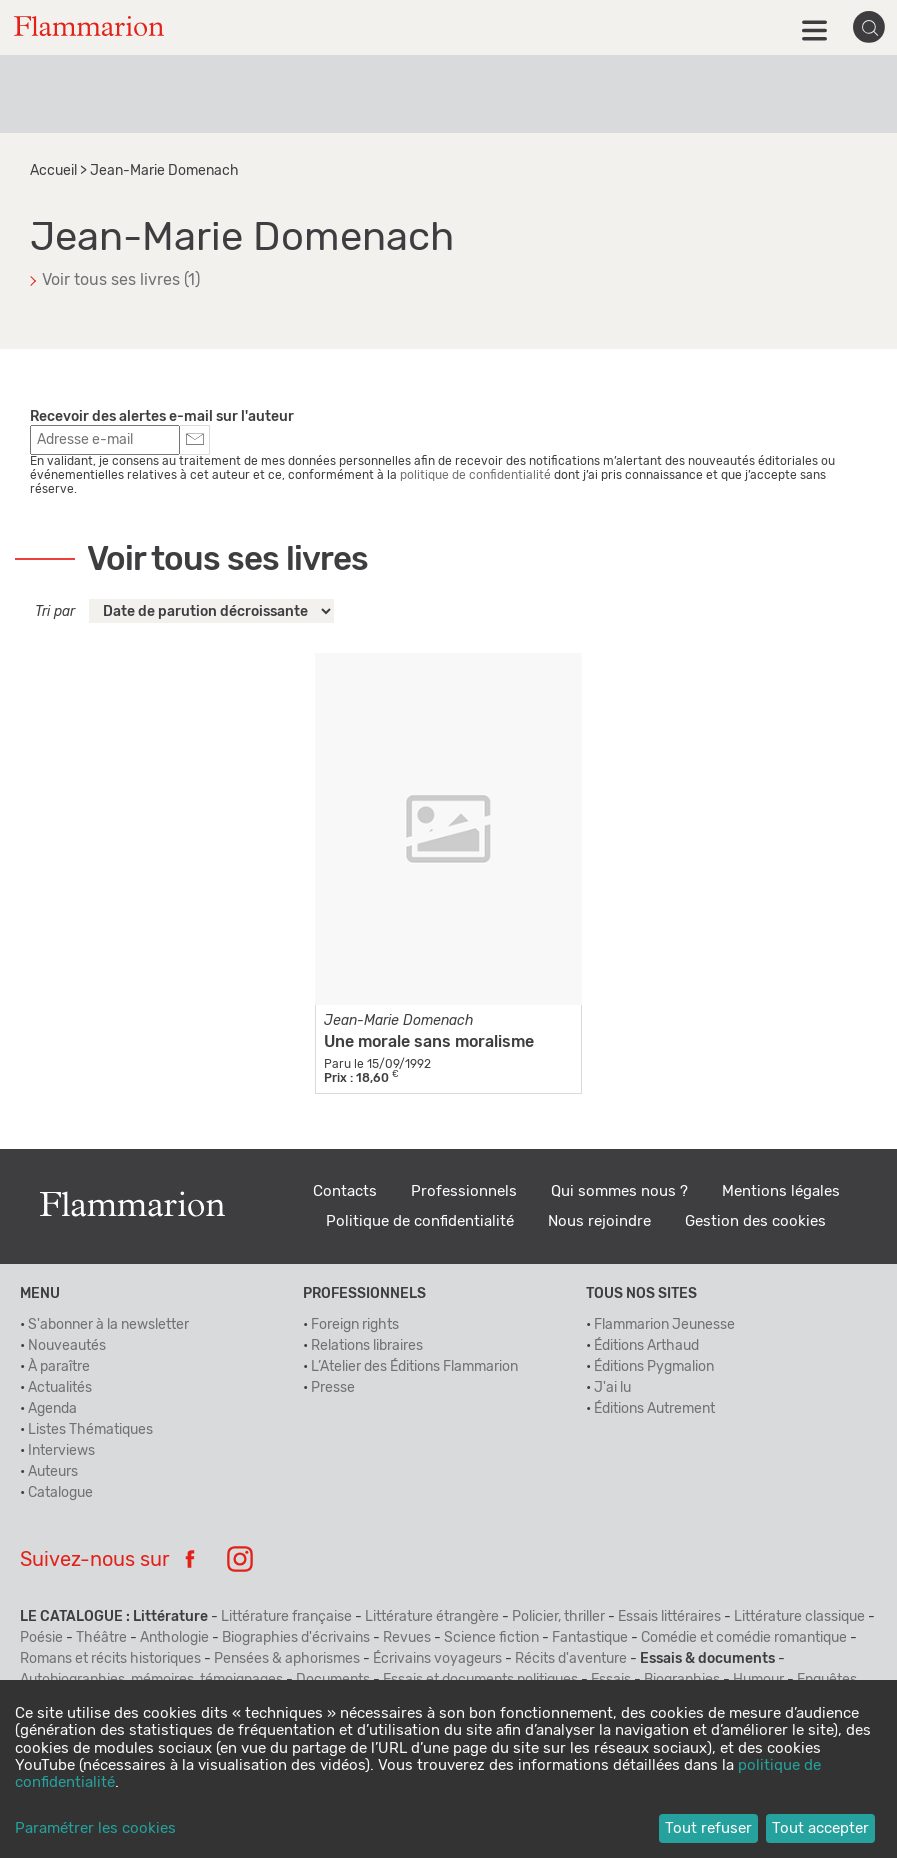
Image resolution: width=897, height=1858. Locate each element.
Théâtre (101, 1638)
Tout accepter (820, 1828)
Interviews (61, 1451)
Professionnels (464, 1191)
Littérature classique (799, 1617)
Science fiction (491, 1638)
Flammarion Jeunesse (664, 1325)
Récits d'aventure (571, 1659)
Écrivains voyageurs (437, 1659)
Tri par (55, 612)
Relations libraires (367, 1346)
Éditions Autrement (654, 1409)
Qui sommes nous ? (619, 1191)
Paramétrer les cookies (95, 1828)
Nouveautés (67, 1346)
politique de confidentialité (475, 475)
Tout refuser (708, 1828)
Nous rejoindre (599, 1221)
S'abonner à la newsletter (108, 1325)
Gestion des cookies (755, 1221)
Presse (333, 1388)
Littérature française (286, 1617)
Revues (407, 1638)
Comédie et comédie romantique (744, 1638)
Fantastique (590, 1638)
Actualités (60, 1388)
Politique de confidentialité (420, 1221)
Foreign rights (355, 1325)
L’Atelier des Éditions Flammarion (414, 1367)
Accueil (53, 171)
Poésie (41, 1638)
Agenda (52, 1409)
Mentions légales (781, 1191)
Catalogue (60, 1493)
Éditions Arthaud (646, 1346)
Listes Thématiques (90, 1430)
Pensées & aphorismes (287, 1659)
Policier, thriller (558, 1617)
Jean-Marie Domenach (399, 1021)
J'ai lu (612, 1388)
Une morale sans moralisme (429, 1042)
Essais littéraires (669, 1617)
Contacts (345, 1191)
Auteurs (53, 1472)
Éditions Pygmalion (654, 1367)
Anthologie (174, 1638)
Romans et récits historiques (110, 1659)
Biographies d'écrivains (296, 1638)
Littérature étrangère (432, 1617)
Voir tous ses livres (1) (121, 280)
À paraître (59, 1367)
